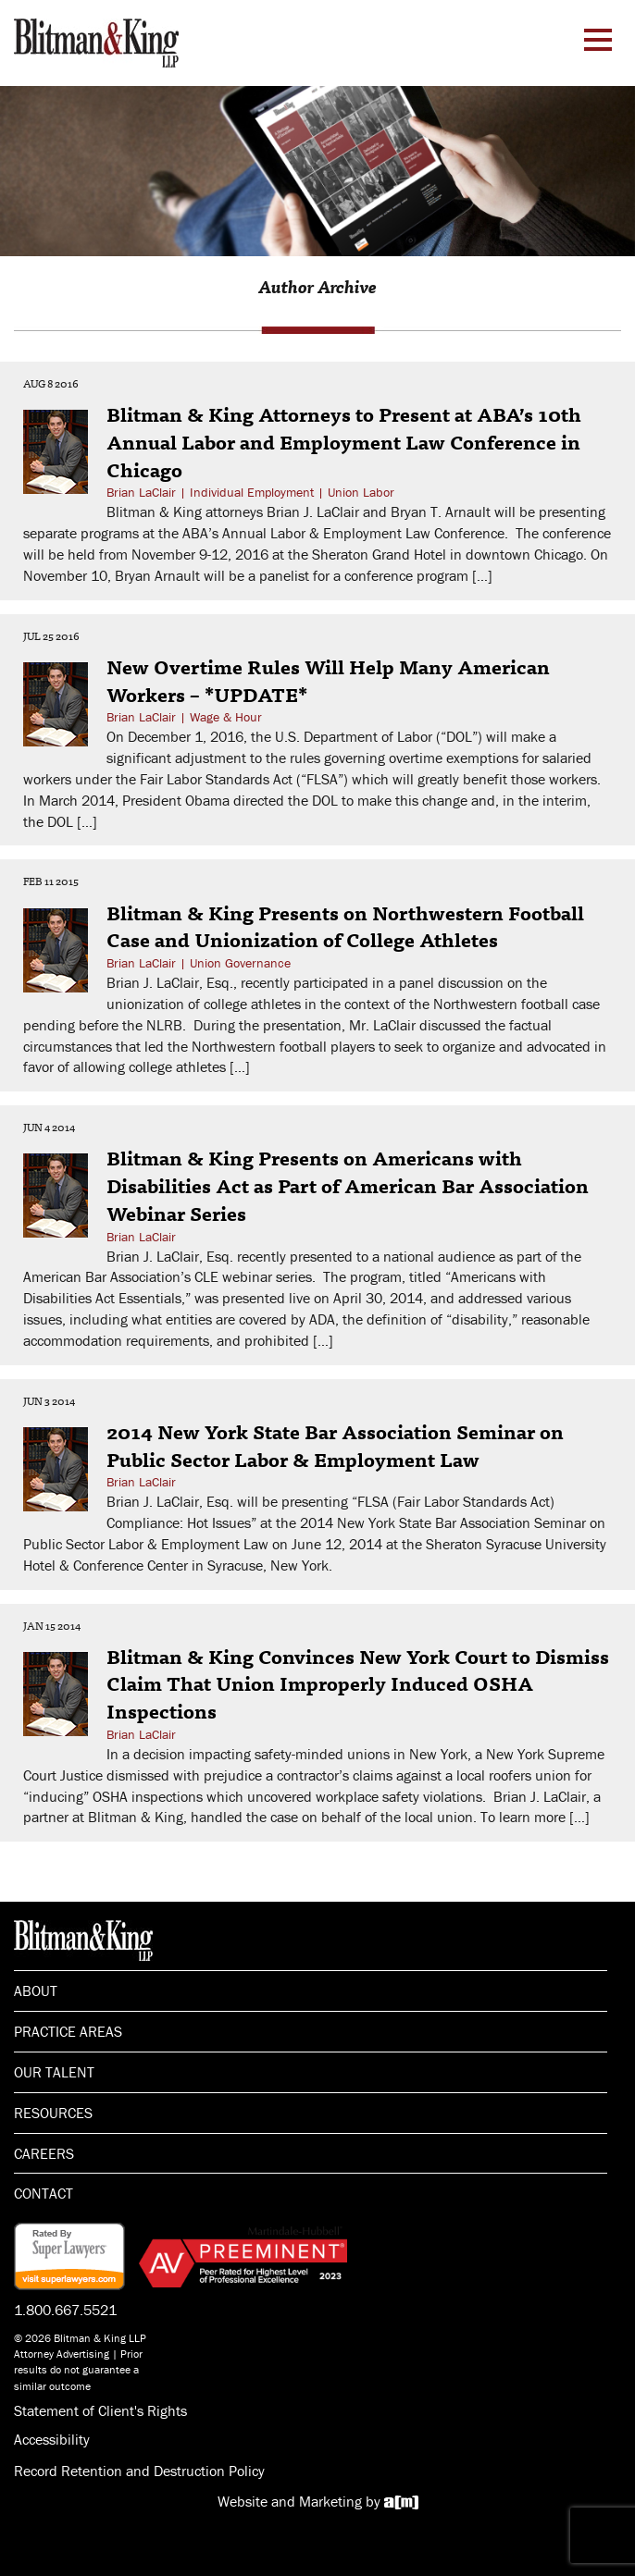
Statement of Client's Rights (100, 2410)
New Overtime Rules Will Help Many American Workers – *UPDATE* (328, 679)
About (35, 1990)
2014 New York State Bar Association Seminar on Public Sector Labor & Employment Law (335, 1444)
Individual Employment (252, 492)
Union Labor (361, 492)
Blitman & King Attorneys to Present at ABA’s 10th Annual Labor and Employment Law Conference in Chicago (343, 441)
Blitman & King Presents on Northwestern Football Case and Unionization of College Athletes (345, 925)
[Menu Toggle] (598, 39)
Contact (43, 2193)
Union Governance (240, 963)
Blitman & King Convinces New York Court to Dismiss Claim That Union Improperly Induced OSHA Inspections (357, 1683)
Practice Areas (68, 2031)
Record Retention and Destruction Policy (139, 2470)
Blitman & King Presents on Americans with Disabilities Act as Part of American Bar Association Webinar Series (347, 1184)
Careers (44, 2153)
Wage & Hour (226, 717)
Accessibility (52, 2439)
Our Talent (54, 2072)
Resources (53, 2112)
